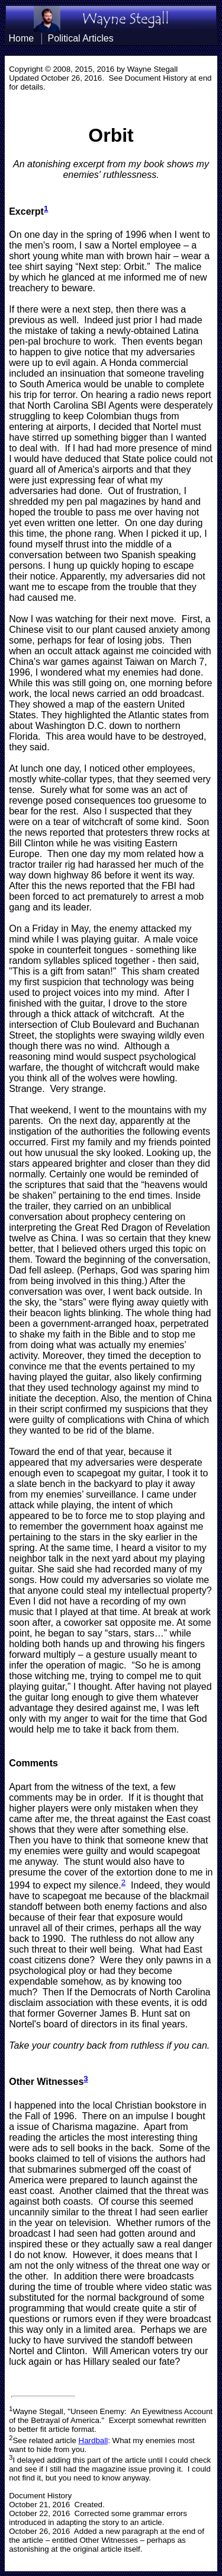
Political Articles (80, 38)
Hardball (93, 2440)
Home (21, 38)
